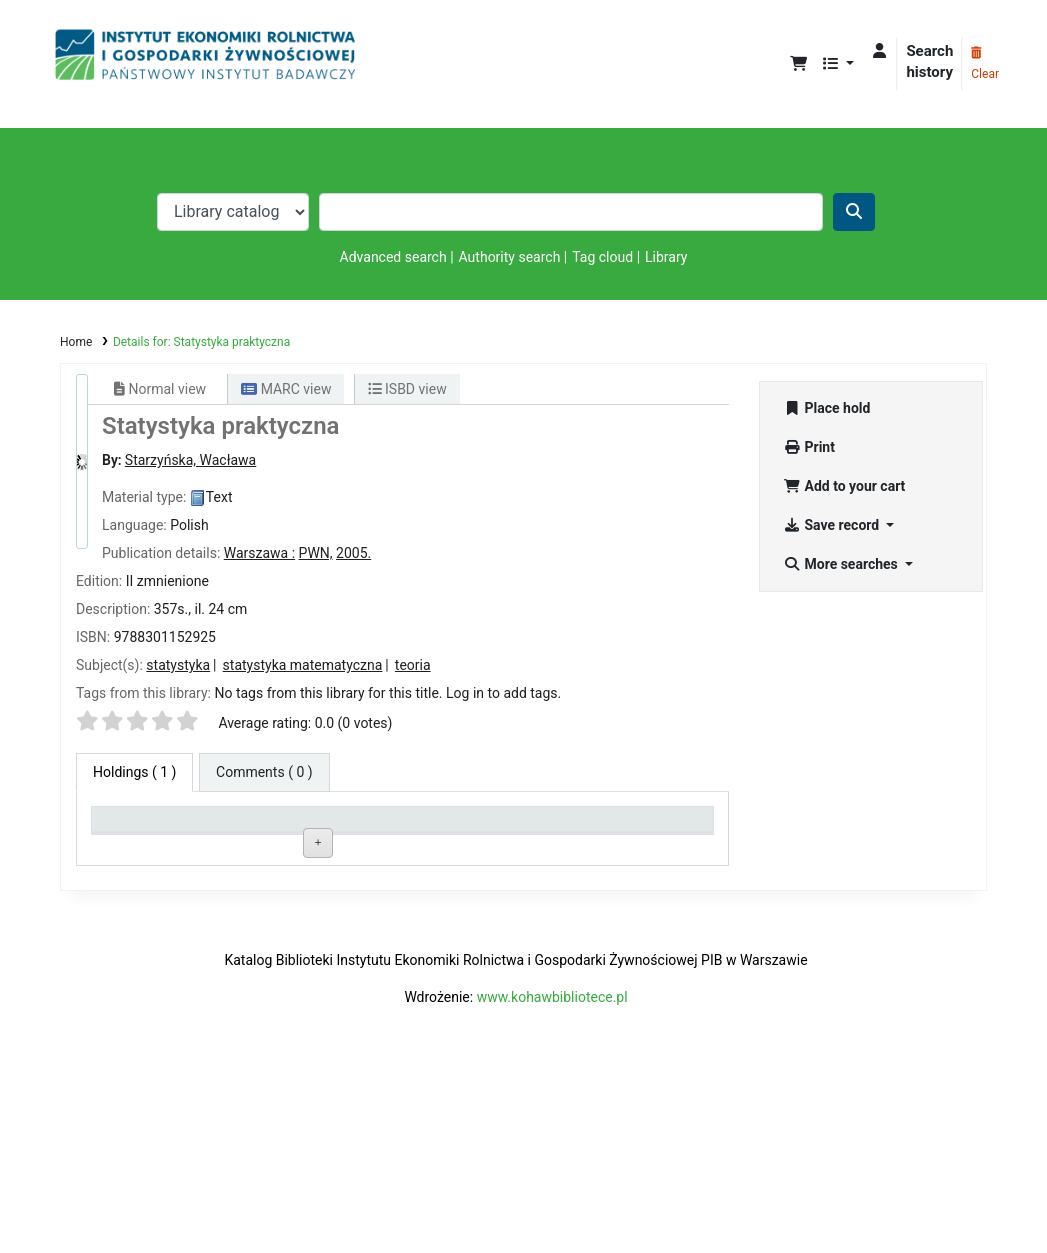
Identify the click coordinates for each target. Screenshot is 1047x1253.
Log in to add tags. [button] (503, 693)
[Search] (854, 212)
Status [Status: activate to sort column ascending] (495, 827)
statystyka (178, 665)
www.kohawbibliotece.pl (552, 1174)
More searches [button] (843, 564)
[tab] (264, 772)
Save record (833, 525)
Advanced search (393, 257)
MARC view (286, 389)
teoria (413, 665)
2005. (353, 553)
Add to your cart (845, 486)
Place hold (827, 408)
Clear (985, 64)
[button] (798, 64)
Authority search (510, 257)
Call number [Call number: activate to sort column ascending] (387, 827)
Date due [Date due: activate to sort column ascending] (626, 827)
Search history (929, 61)
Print (809, 447)
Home (76, 342)
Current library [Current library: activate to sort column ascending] (269, 827)
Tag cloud (602, 257)
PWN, (316, 553)
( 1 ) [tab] (134, 772)
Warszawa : (259, 553)
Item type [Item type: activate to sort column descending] (130, 827)
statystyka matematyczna (303, 665)
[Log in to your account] (879, 51)
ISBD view (407, 389)
